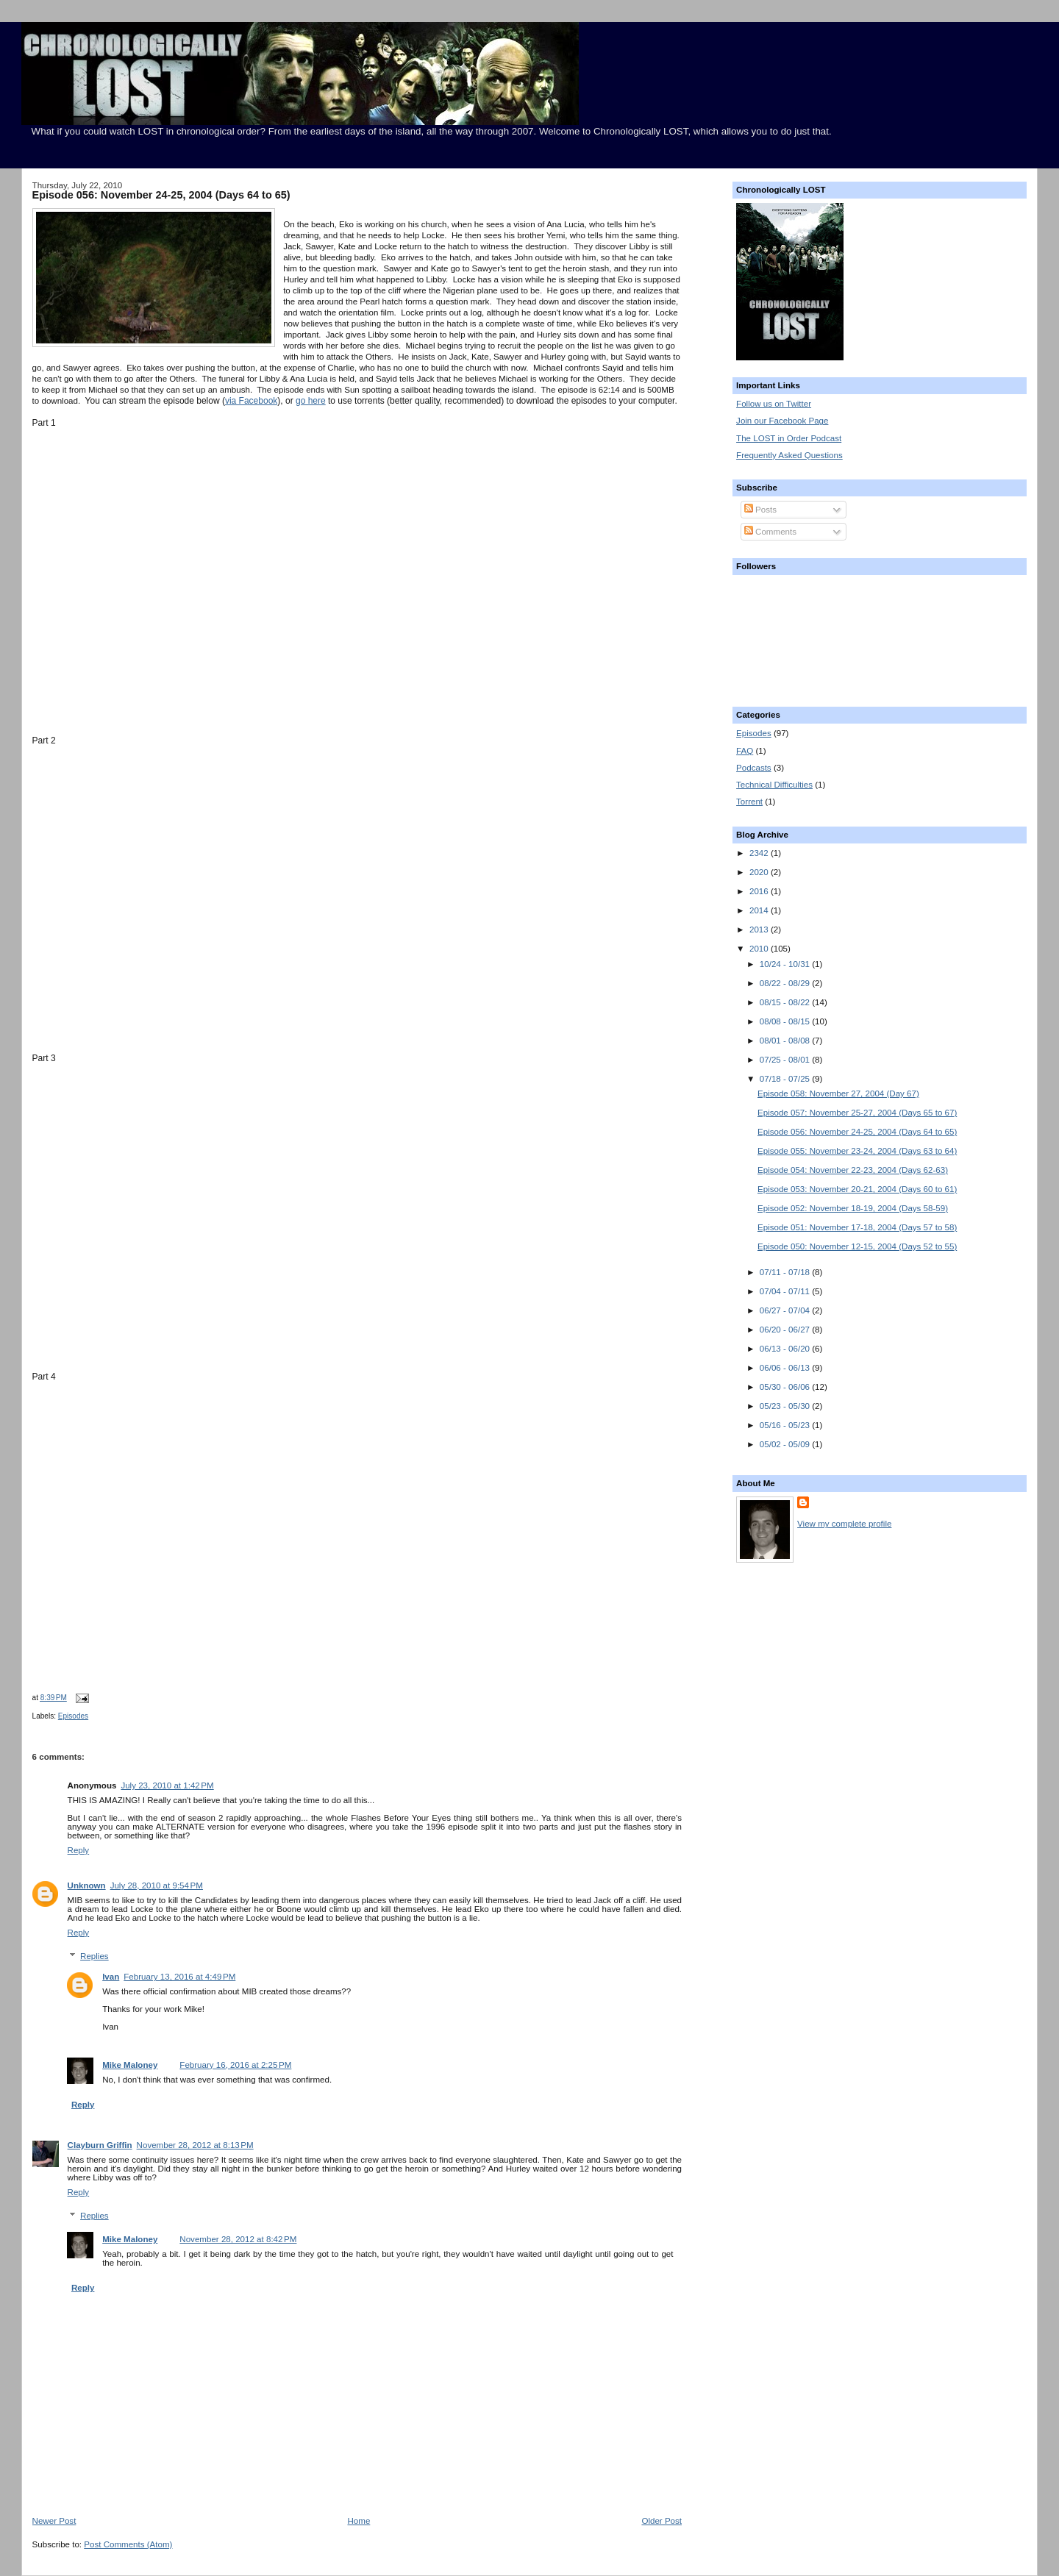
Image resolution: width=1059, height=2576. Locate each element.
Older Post (661, 2520)
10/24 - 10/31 (786, 964)
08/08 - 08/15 (786, 1021)
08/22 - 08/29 (786, 983)
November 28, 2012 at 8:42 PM (237, 2239)
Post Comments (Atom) (128, 2544)
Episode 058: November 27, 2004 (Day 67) (838, 1093)
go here (311, 401)
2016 (760, 891)
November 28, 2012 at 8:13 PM (195, 2145)
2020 (760, 872)
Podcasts (753, 767)
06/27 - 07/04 (786, 1310)
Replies (94, 1956)
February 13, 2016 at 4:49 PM (179, 1976)
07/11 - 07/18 (786, 1272)
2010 (760, 948)
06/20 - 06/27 (786, 1329)
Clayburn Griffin (100, 2145)
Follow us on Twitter (773, 403)
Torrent (749, 801)
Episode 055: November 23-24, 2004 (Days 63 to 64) (857, 1150)
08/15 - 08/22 (786, 1002)
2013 (760, 929)
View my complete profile (844, 1523)
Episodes (73, 1716)
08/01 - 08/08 (786, 1040)
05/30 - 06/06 (786, 1386)
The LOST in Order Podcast (788, 438)
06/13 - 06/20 (786, 1348)
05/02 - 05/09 (786, 1444)
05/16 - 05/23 (786, 1425)
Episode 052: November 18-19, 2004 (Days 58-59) (852, 1208)
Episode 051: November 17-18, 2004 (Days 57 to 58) (857, 1227)
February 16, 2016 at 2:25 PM (235, 2065)
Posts (760, 509)
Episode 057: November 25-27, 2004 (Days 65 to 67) (857, 1112)
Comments (770, 531)
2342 (760, 853)
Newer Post (54, 2520)
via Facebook (251, 401)
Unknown (87, 1885)
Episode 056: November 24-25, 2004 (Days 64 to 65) (161, 195)
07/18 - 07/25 (786, 1078)
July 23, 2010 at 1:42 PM (167, 1785)
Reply (79, 1850)
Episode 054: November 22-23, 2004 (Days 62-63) (852, 1170)
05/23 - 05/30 (786, 1406)
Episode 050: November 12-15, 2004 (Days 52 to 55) (857, 1246)
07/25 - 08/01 (786, 1059)
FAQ (744, 750)
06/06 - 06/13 (786, 1367)
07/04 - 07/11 (786, 1291)
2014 (760, 910)
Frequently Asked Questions (789, 455)
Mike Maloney (129, 2065)
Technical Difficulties (774, 784)
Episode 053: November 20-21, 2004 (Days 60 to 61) (857, 1189)
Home (358, 2520)
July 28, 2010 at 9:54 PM (156, 1885)
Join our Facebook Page (782, 420)
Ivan (110, 1976)
